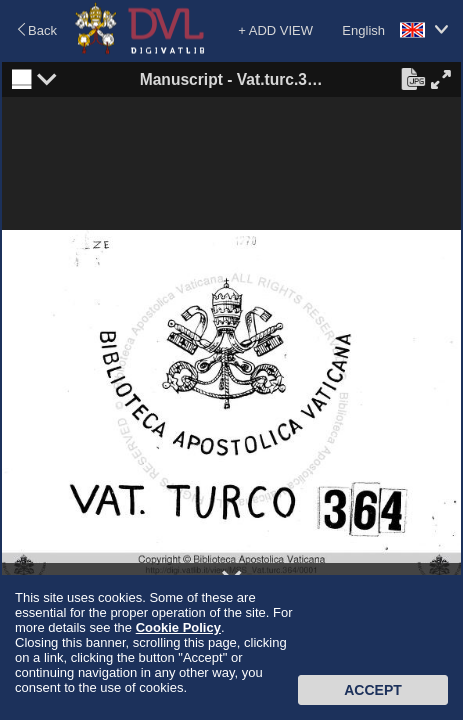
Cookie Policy (178, 627)
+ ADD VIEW (275, 30)
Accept (373, 690)
